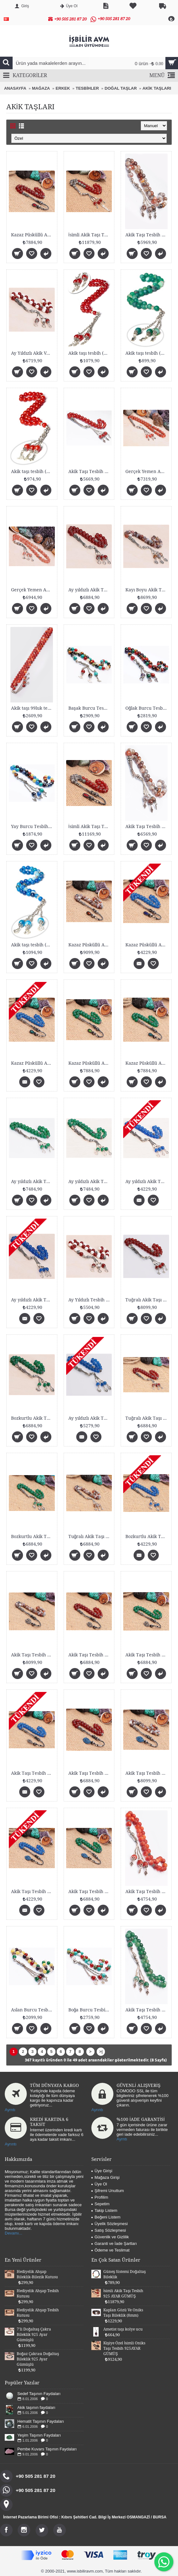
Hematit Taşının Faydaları (40, 2421)
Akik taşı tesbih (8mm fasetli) (33, 471)
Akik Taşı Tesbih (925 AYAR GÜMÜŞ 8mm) (147, 234)
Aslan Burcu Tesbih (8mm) (33, 2009)
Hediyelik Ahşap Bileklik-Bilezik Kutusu (37, 2274)
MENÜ (162, 75)
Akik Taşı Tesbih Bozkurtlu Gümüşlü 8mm (147, 1654)
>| (101, 2051)
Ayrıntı (97, 2109)
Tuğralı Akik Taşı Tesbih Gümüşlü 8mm (147, 1418)
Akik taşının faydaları (36, 2407)
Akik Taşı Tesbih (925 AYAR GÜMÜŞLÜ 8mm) (147, 826)
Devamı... (13, 2233)
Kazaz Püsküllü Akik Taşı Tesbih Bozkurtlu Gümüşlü (147, 944)
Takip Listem (104, 2210)
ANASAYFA (15, 88)
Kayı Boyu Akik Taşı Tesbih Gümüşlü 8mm (147, 589)
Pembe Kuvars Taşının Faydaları (47, 2449)
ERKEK (63, 88)
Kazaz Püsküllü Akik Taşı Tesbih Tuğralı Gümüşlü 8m (33, 234)
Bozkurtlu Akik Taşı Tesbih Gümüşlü (33, 1418)
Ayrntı (10, 2109)
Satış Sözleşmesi (108, 2230)
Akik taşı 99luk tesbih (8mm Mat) (33, 708)
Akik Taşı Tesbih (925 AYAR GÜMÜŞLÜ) (90, 471)
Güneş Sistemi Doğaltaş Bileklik (124, 2274)
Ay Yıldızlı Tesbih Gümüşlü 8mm (90, 1299)
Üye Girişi (101, 2170)
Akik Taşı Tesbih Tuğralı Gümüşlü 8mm (33, 1654)
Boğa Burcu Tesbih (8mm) (90, 2009)
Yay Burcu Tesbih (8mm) (33, 826)
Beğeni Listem (105, 2217)
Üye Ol (99, 2184)
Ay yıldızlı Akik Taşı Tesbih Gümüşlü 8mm (90, 589)
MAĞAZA (41, 88)
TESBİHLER (87, 88)
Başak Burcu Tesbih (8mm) (90, 708)
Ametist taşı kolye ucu (123, 2329)
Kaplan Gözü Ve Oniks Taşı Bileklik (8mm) (123, 2313)
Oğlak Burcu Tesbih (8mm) (147, 708)
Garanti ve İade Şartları (114, 2243)
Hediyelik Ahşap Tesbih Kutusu (38, 2293)
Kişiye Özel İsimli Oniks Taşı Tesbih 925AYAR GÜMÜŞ (124, 2348)
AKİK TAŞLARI (156, 88)
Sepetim (100, 2203)
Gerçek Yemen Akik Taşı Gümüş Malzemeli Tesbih (147, 471)
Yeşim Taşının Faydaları (39, 2435)
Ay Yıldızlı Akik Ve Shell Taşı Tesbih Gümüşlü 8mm (33, 353)
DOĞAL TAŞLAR (121, 88)
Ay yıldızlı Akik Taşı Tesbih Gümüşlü (90, 1181)
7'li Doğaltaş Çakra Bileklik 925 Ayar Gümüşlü (34, 2334)
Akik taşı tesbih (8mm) (90, 353)
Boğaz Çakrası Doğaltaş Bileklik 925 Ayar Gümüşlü (38, 2359)
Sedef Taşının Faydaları (38, 2393)
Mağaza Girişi (105, 2177)
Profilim (99, 2197)
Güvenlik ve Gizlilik (110, 2237)
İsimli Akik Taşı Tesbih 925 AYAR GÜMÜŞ (90, 234)
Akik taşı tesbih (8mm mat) (147, 353)
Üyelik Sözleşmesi (109, 2223)
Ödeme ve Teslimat (110, 2250)
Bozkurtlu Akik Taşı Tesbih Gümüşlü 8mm (33, 1536)
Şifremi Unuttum (107, 2190)
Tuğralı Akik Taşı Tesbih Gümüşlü (147, 1299)
